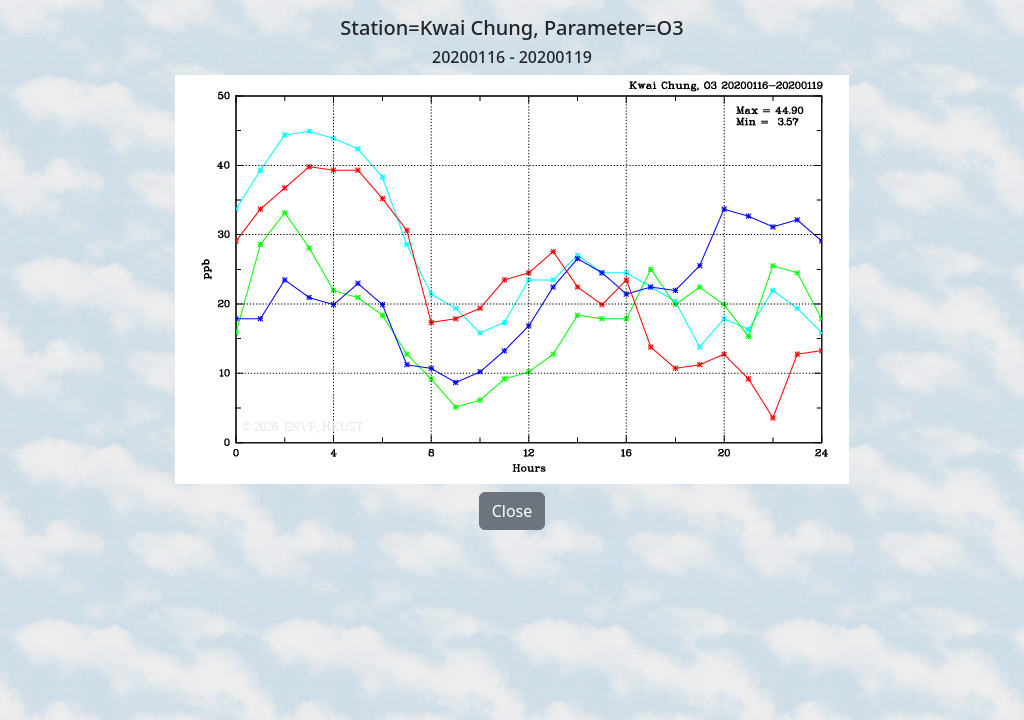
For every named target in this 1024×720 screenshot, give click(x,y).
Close (512, 511)
